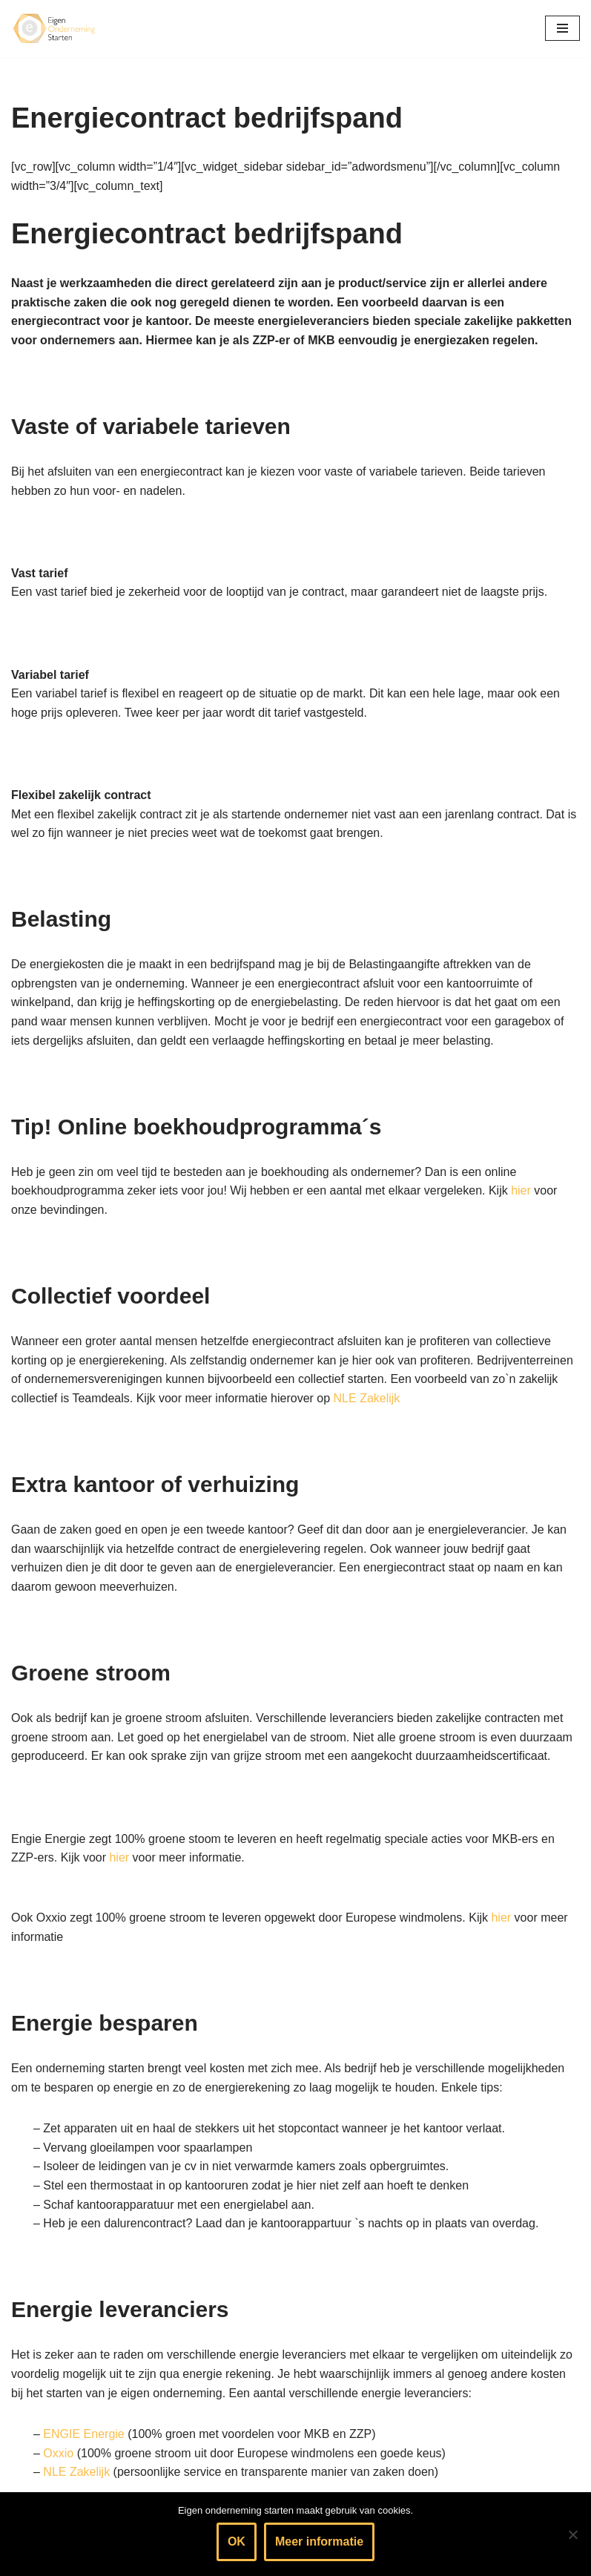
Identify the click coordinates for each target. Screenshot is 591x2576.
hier (521, 1190)
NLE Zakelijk (367, 1398)
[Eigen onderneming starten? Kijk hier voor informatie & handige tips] (55, 28)
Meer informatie (319, 2541)
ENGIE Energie (83, 2434)
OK (236, 2541)
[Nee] (572, 2534)
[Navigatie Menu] (562, 28)
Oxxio (58, 2453)
